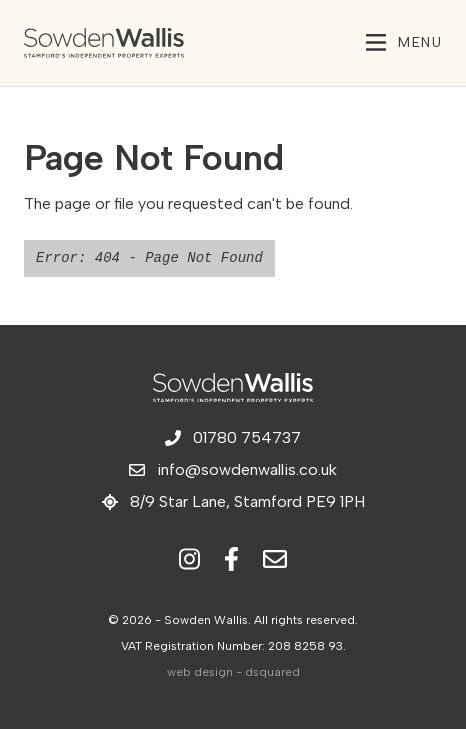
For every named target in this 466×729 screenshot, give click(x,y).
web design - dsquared (233, 672)
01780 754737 (233, 437)
